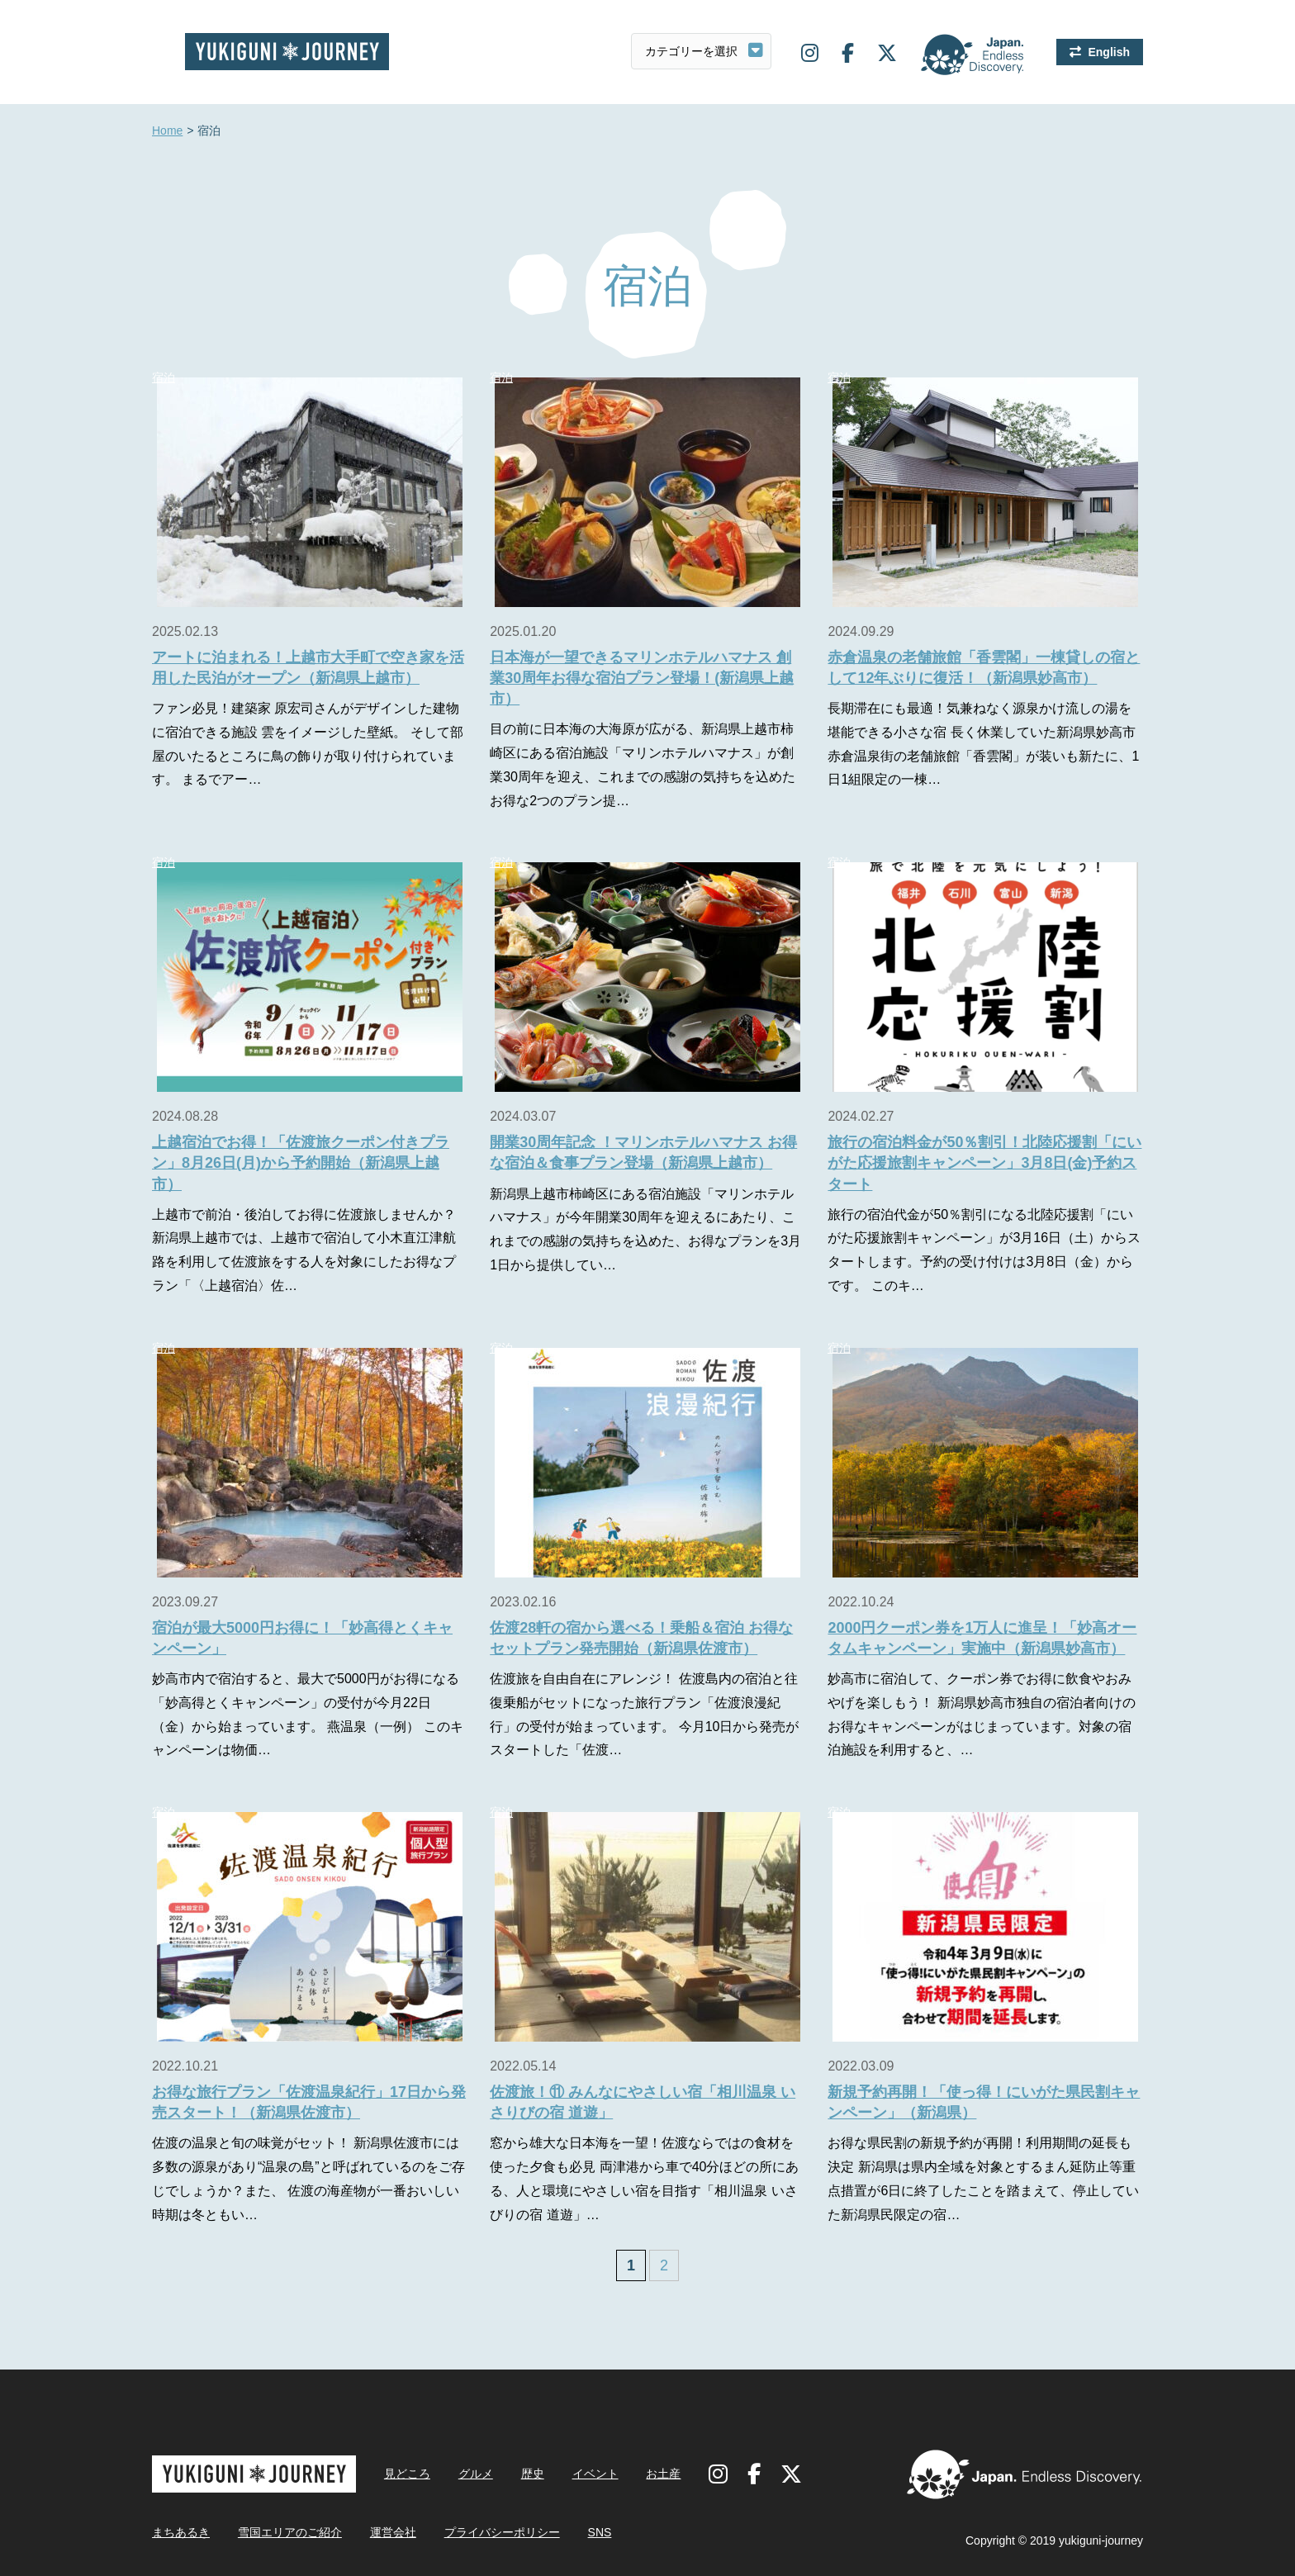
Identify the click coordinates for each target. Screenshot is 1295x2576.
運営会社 (393, 2532)
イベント (595, 2473)
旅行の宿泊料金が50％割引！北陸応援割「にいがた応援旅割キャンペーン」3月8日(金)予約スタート (984, 1163)
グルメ (475, 2473)
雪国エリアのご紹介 (290, 2532)
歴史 (532, 2473)
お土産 (663, 2473)
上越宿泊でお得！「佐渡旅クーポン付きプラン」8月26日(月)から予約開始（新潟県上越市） (300, 1163)
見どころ (407, 2473)
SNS (600, 2532)
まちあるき (181, 2532)
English (1109, 52)
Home (167, 131)
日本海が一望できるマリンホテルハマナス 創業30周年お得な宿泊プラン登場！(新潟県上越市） (642, 678)
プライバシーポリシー (502, 2532)
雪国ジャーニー (287, 51)
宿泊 (163, 377)
